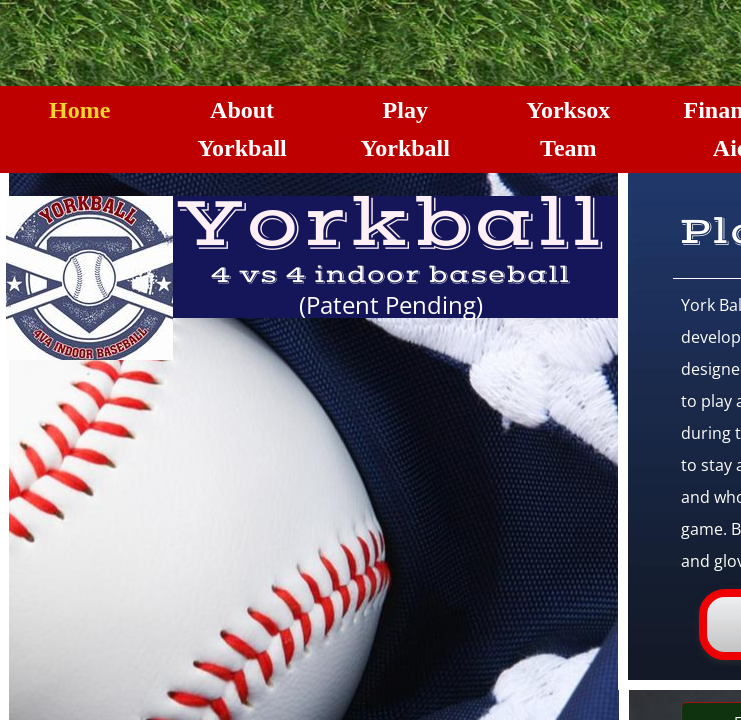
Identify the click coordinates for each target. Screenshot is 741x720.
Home (79, 110)
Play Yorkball (405, 129)
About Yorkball (241, 129)
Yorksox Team (568, 129)
